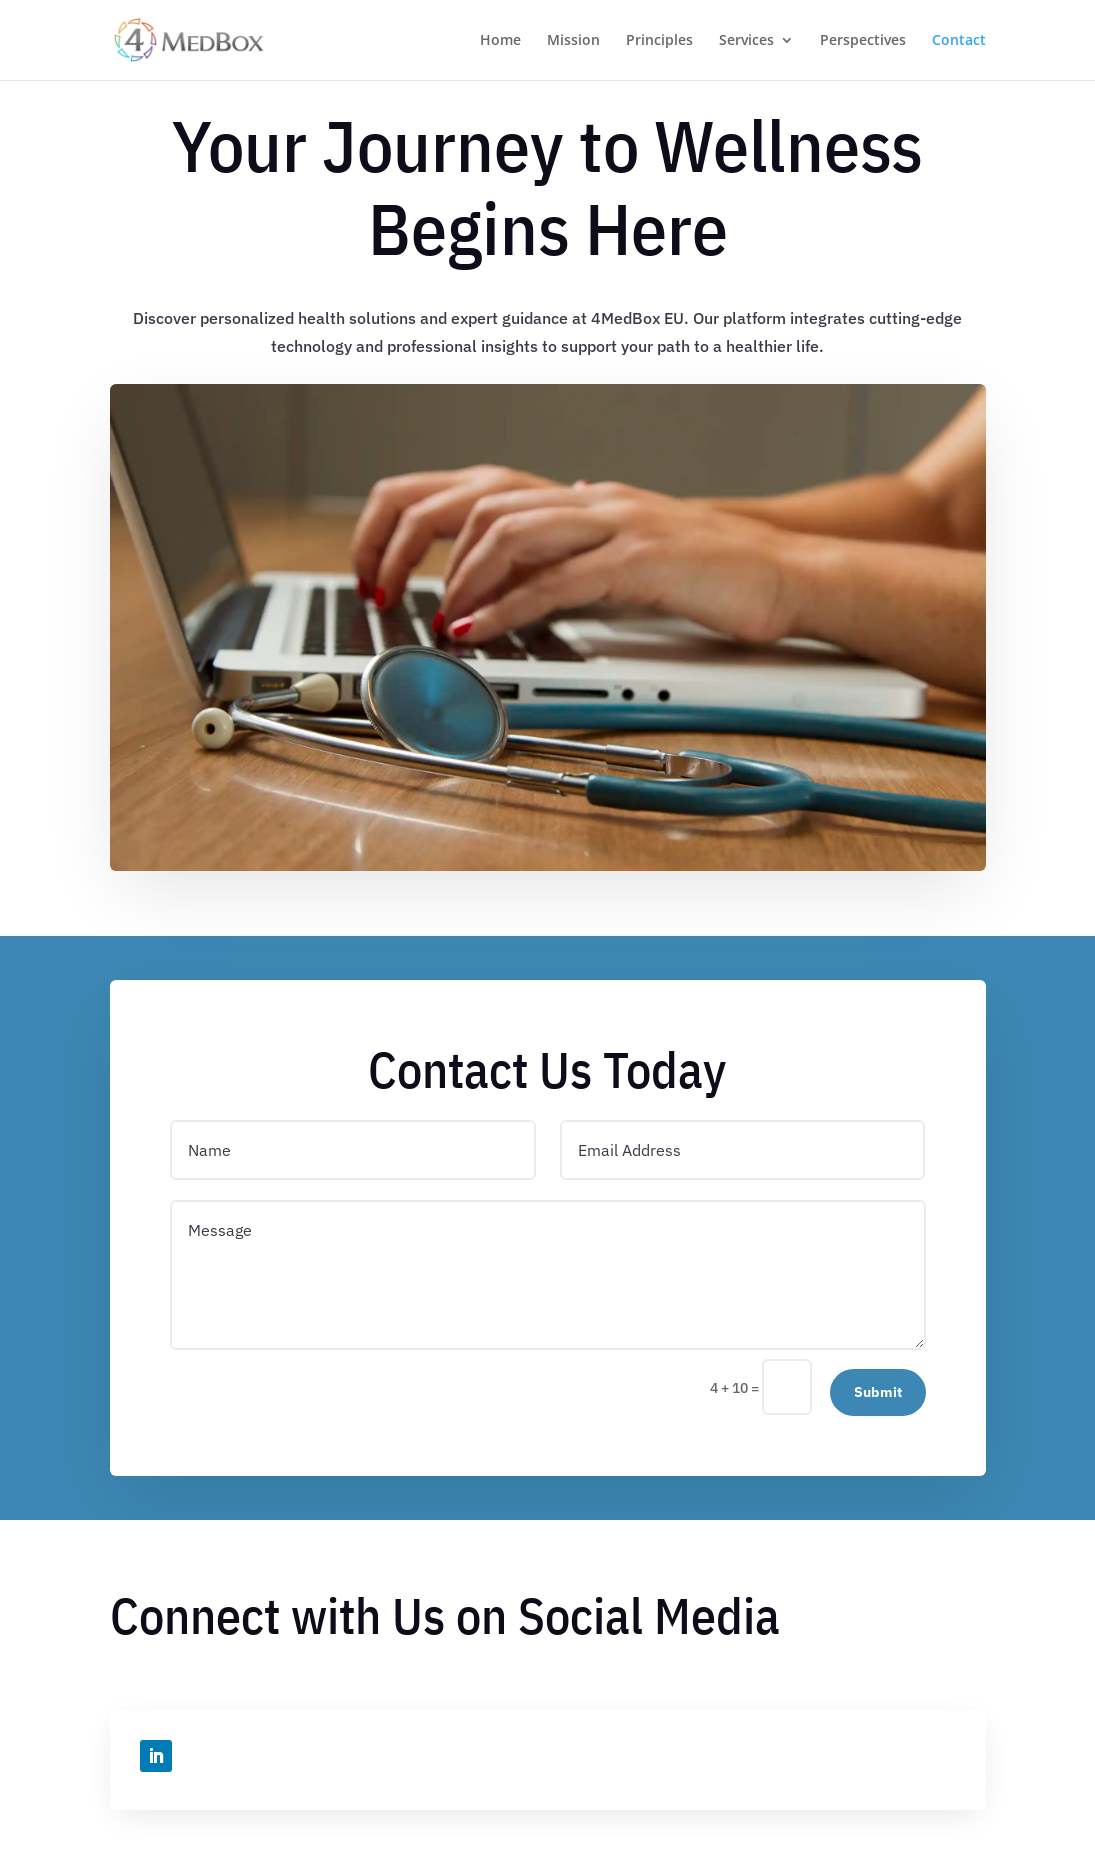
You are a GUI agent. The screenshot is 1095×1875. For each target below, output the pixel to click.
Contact (959, 41)
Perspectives (863, 41)
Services (746, 41)
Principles (659, 41)
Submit (878, 1392)
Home (500, 41)
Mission (573, 41)
